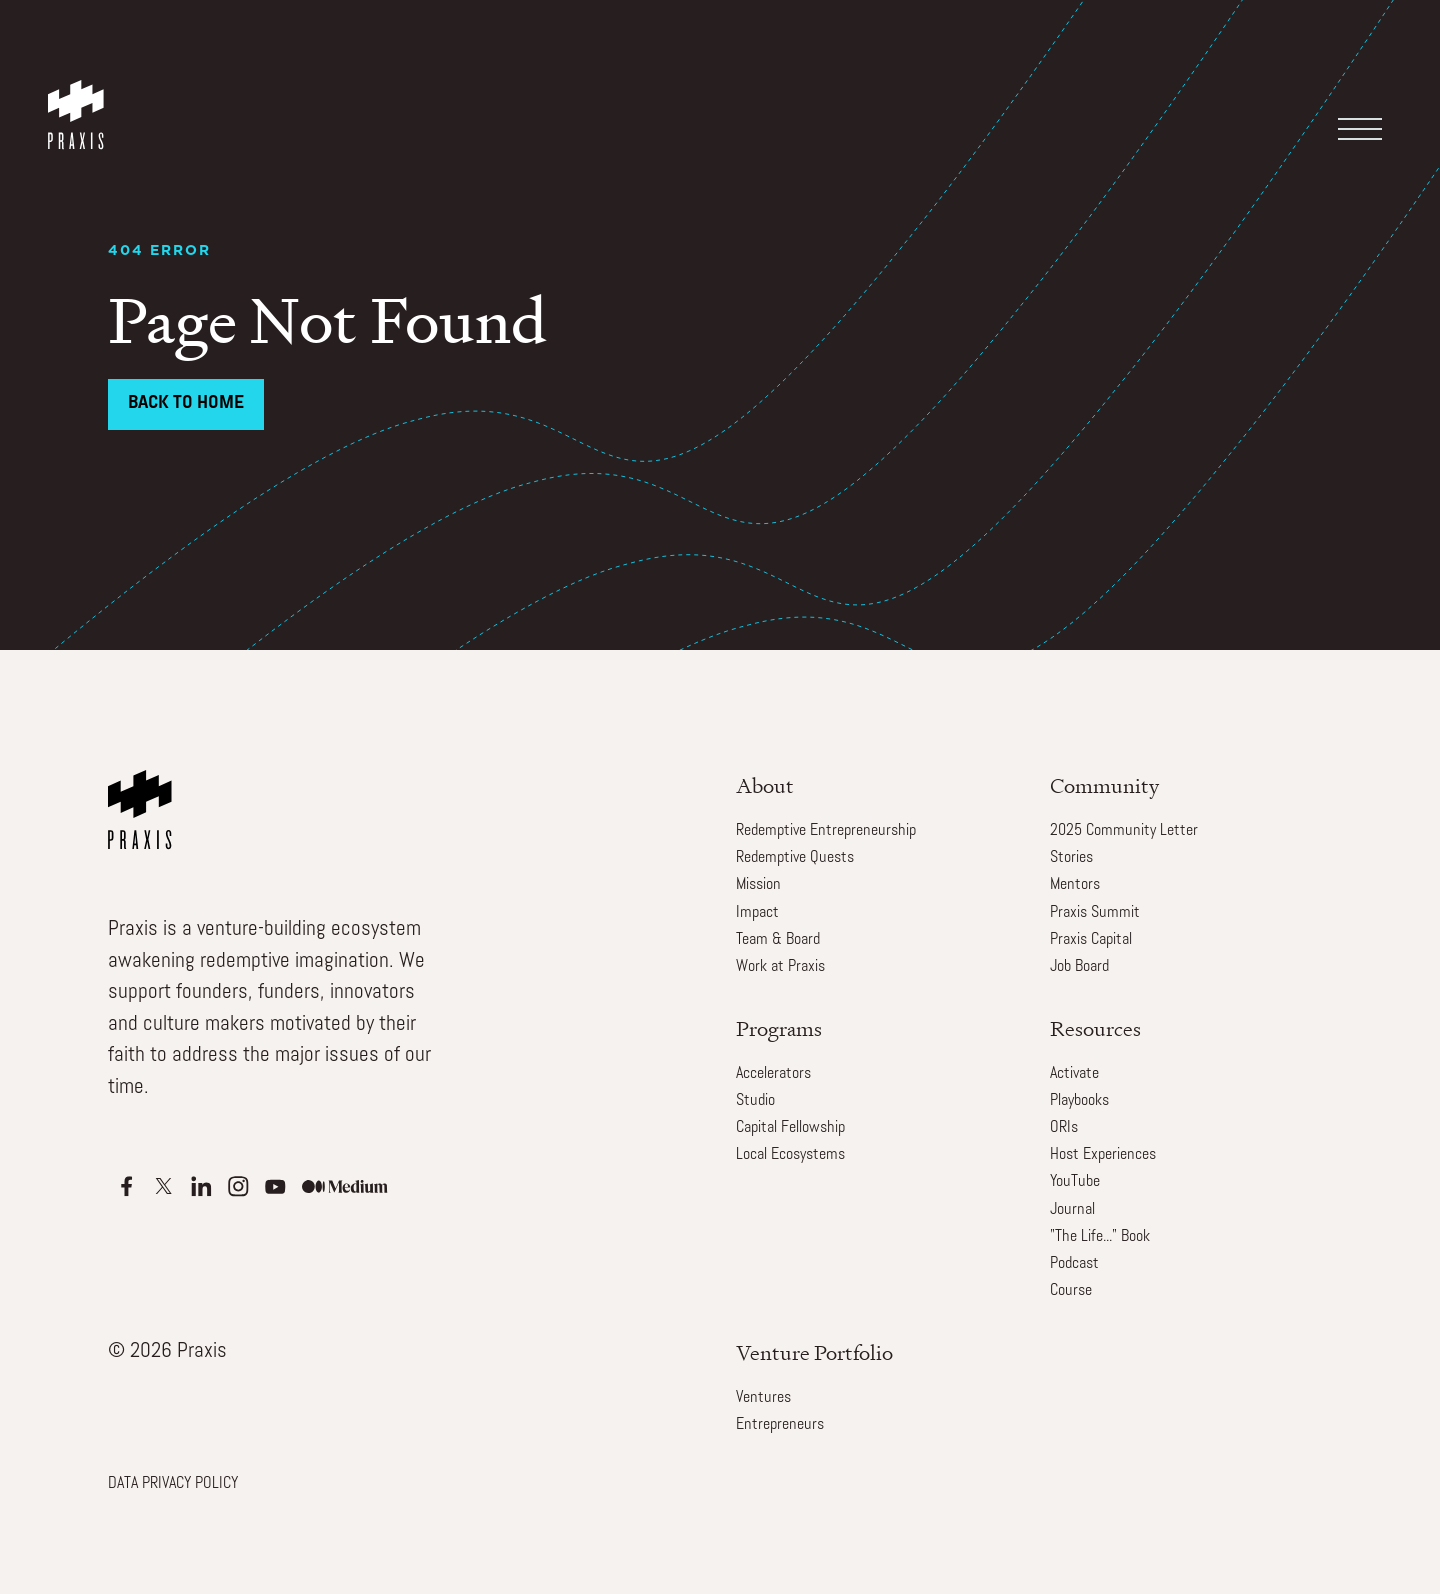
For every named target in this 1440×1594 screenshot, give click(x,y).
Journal (1072, 1210)
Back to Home (186, 403)
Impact (757, 913)
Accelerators (773, 1074)
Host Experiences (1103, 1155)
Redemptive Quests (795, 858)
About (765, 785)
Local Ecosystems (790, 1155)
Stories (1071, 858)
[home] (80, 95)
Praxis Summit (1095, 913)
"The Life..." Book (1100, 1237)
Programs (779, 1028)
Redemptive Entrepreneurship (826, 831)
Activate (1074, 1074)
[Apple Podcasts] (126, 1186)
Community (1104, 785)
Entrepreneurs (780, 1425)
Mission (758, 885)
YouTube (1075, 1182)
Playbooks (1079, 1101)
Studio (755, 1101)
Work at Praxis (780, 967)
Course (1071, 1291)
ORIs (1064, 1128)
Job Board (1079, 967)
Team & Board (778, 940)
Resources (1095, 1028)
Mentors (1075, 885)
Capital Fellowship (790, 1128)
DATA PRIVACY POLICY (173, 1484)
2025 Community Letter (1124, 831)
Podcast (1074, 1264)
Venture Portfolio (814, 1352)
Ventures (763, 1398)
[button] (1370, 74)
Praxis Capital (1091, 940)
